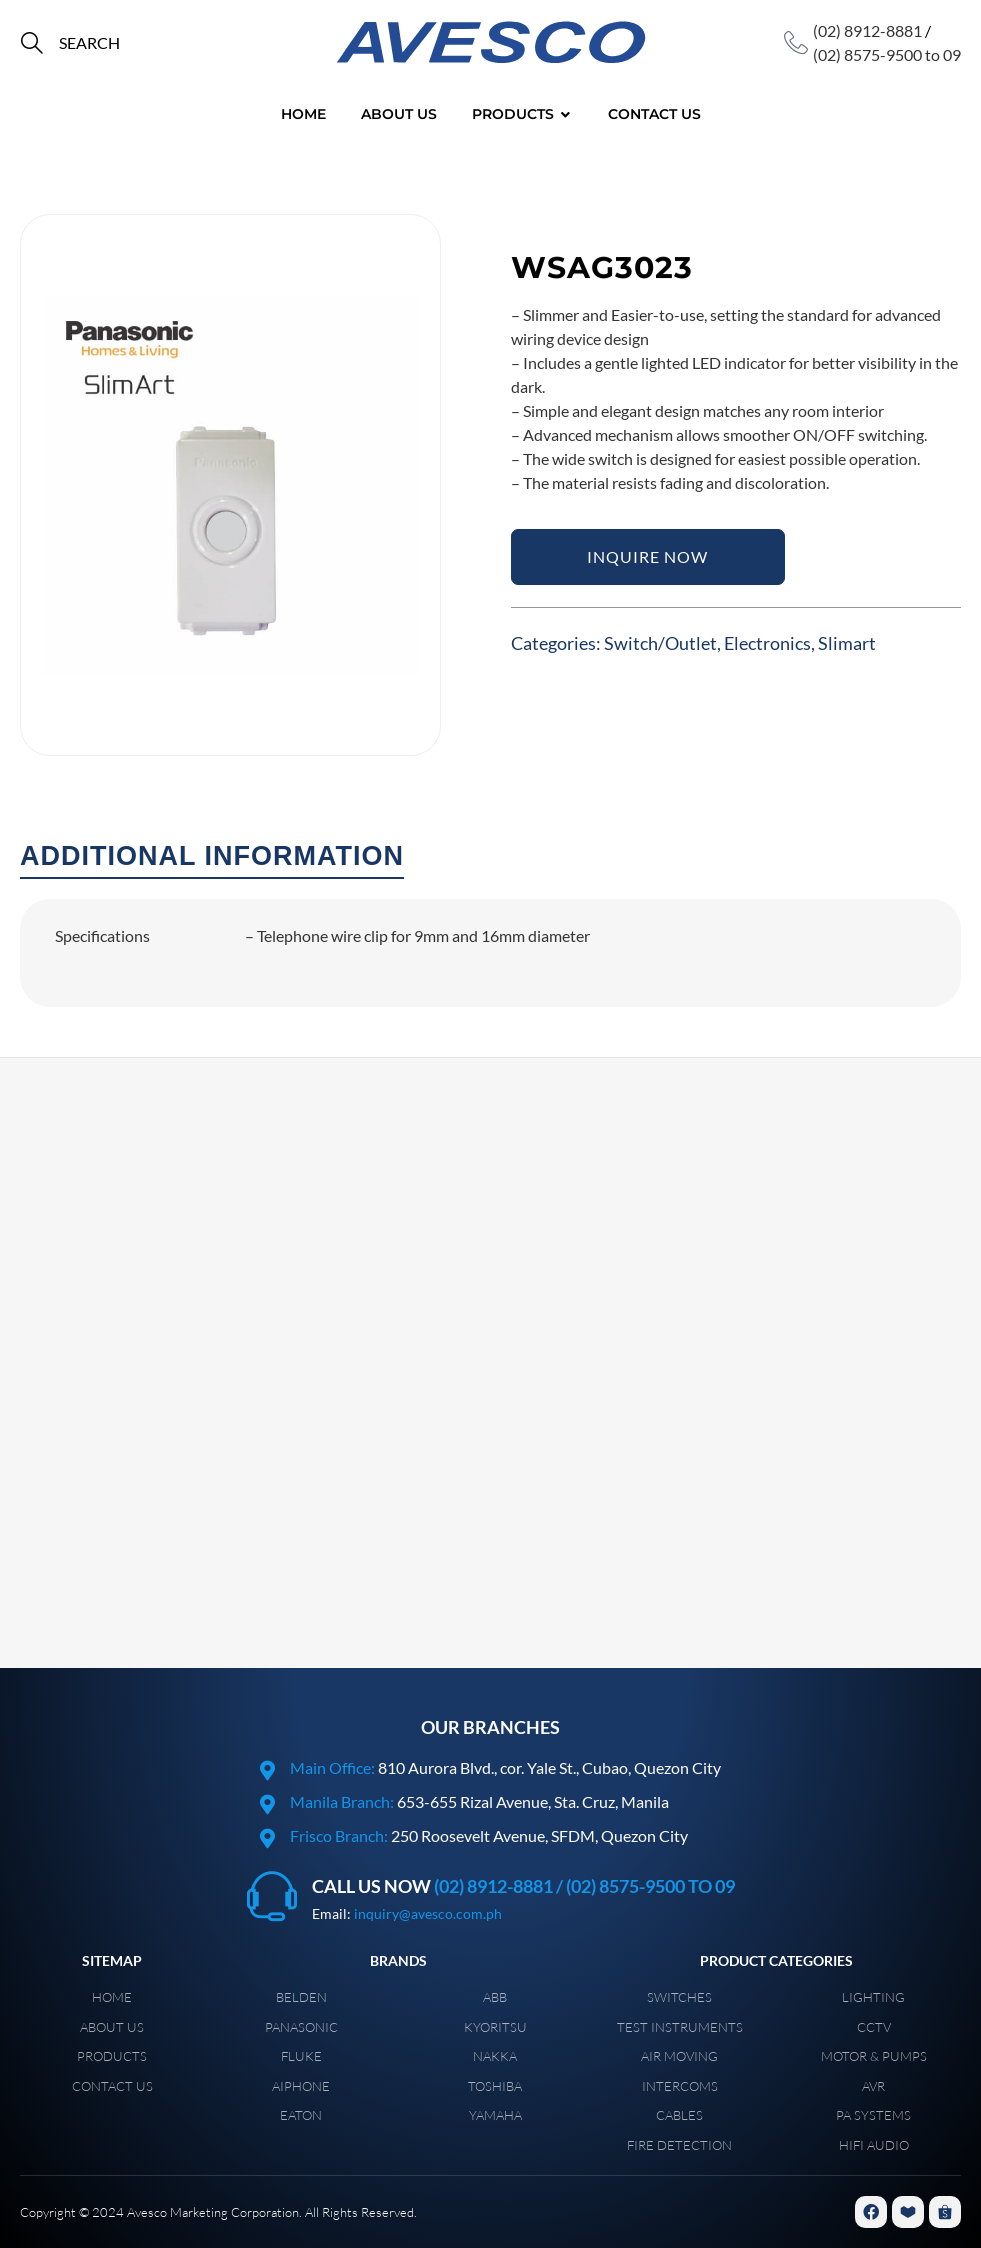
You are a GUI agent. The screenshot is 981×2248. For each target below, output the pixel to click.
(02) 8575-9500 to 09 (887, 54)
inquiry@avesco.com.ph (428, 1913)
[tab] (212, 857)
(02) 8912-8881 (867, 30)
